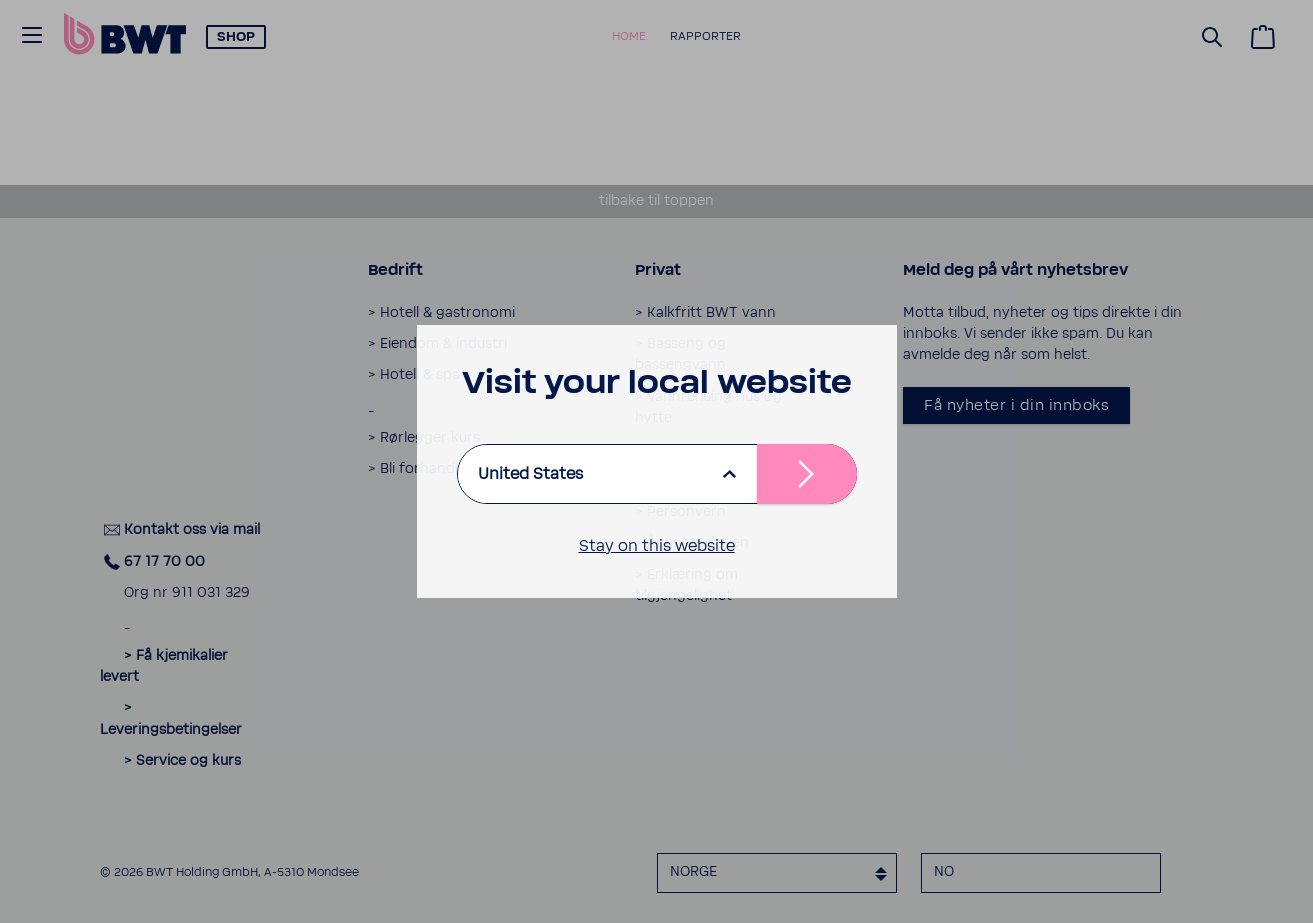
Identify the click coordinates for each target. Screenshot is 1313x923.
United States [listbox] (530, 474)
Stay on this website (657, 546)
